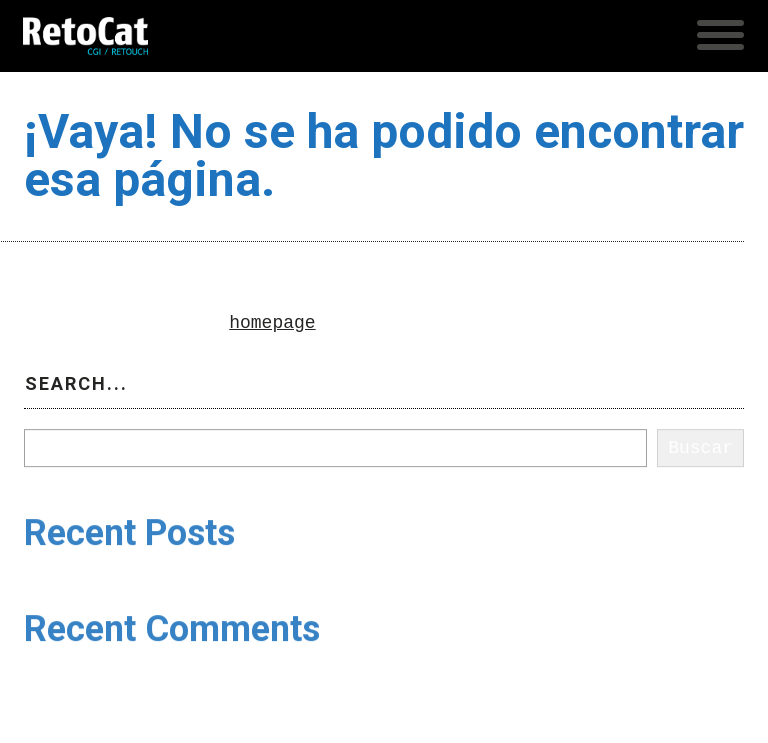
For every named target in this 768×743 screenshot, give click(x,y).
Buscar (56, 417)
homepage (272, 323)
